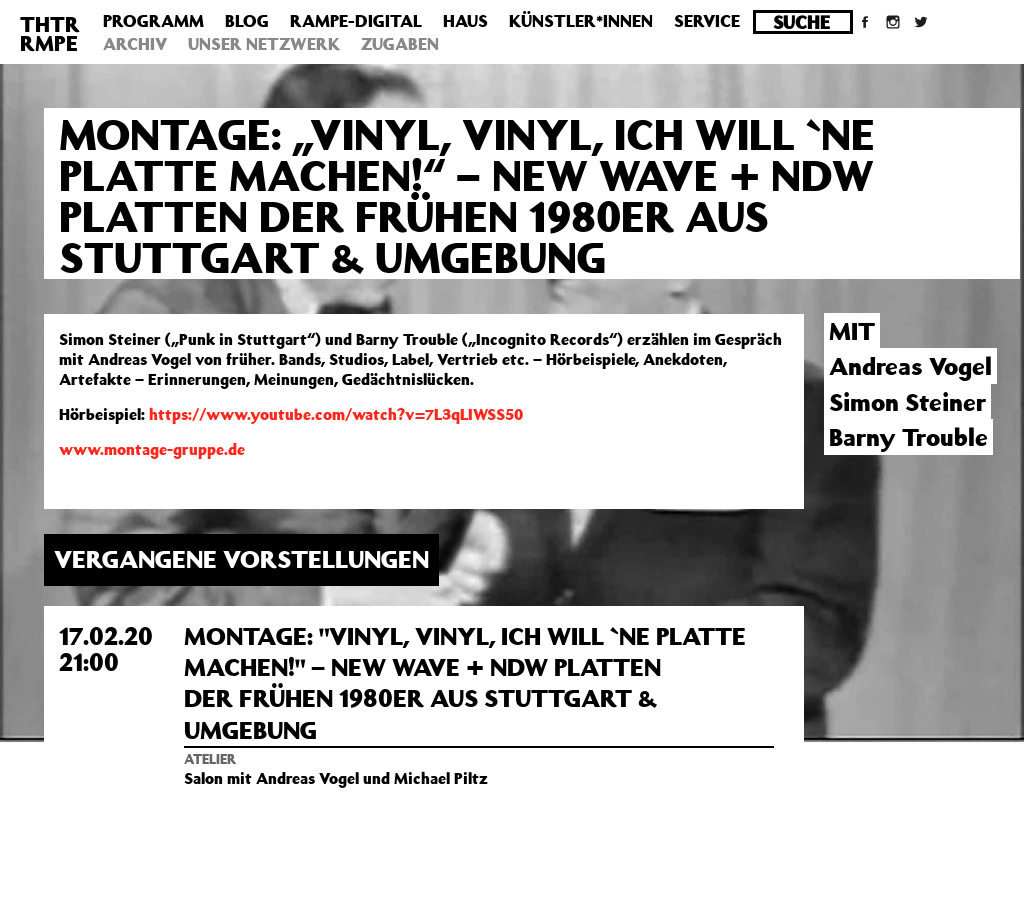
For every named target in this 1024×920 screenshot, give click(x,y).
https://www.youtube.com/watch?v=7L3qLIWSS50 (336, 414)
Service (707, 21)
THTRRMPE (50, 33)
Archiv (135, 44)
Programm (153, 21)
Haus (465, 21)
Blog (247, 21)
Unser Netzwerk (264, 44)
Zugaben (400, 44)
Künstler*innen (581, 21)
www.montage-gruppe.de (152, 449)
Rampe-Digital (356, 21)
